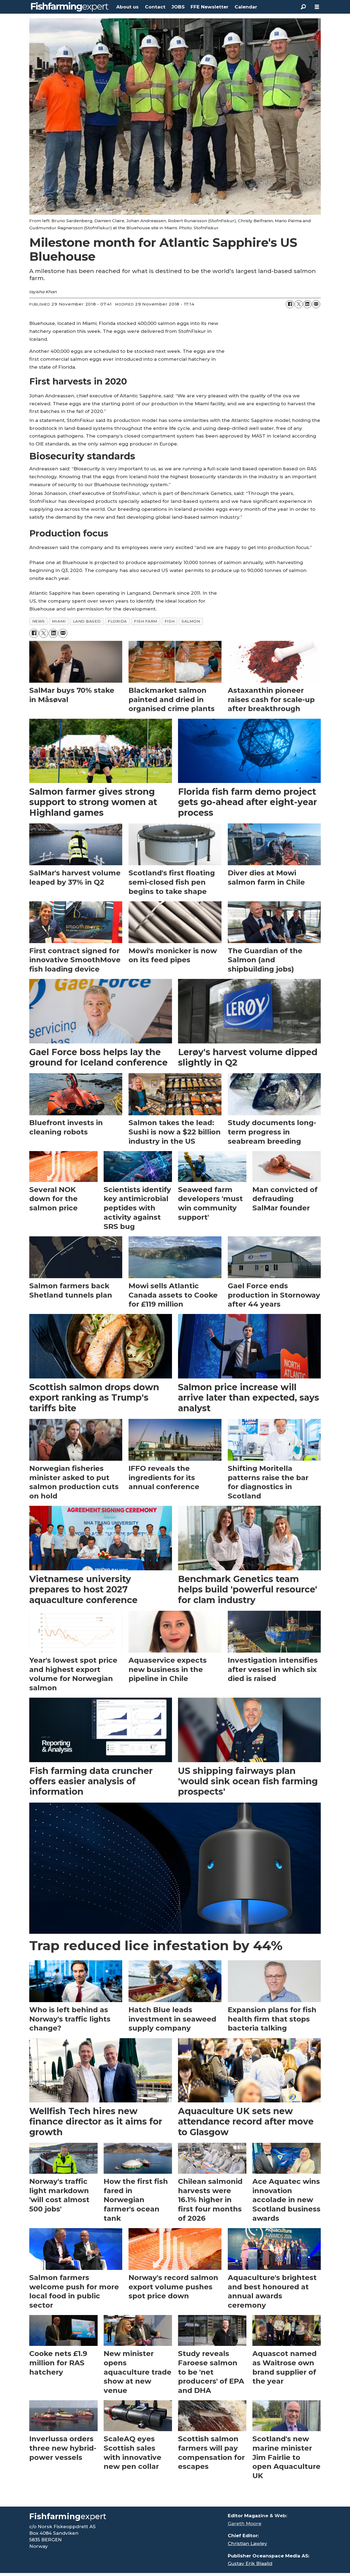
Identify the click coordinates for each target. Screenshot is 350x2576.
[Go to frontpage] (70, 6)
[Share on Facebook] (290, 304)
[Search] (303, 7)
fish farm (146, 621)
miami (59, 621)
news (38, 621)
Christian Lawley (247, 2543)
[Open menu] (317, 7)
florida (117, 621)
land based (87, 621)
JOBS (178, 7)
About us (127, 7)
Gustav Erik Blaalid (250, 2563)
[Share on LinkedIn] (307, 304)
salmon (191, 621)
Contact (155, 7)
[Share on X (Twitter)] (298, 304)
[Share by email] (316, 304)
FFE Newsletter (209, 7)
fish (169, 621)
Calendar (246, 7)
